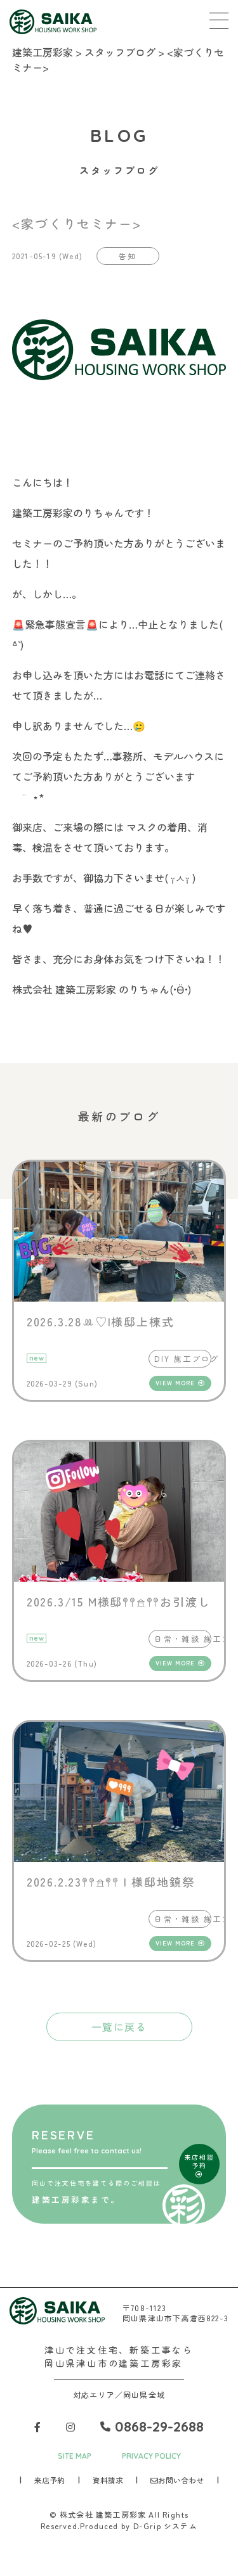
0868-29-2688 (151, 2426)
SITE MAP (74, 2456)
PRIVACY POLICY (151, 2456)
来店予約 (49, 2480)
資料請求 (108, 2480)
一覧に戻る (119, 2026)
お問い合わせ (177, 2480)
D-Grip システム (165, 2525)
